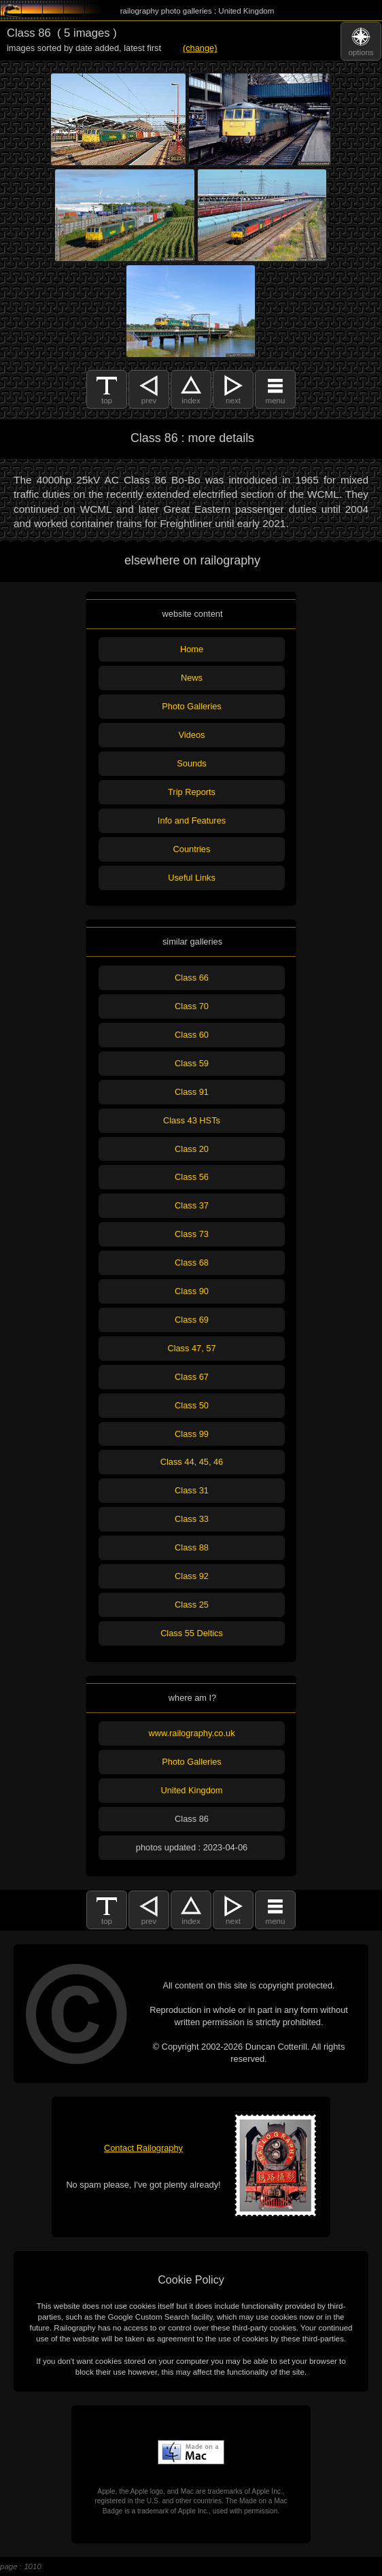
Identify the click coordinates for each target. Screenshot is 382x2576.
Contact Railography (143, 2148)
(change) (200, 48)
